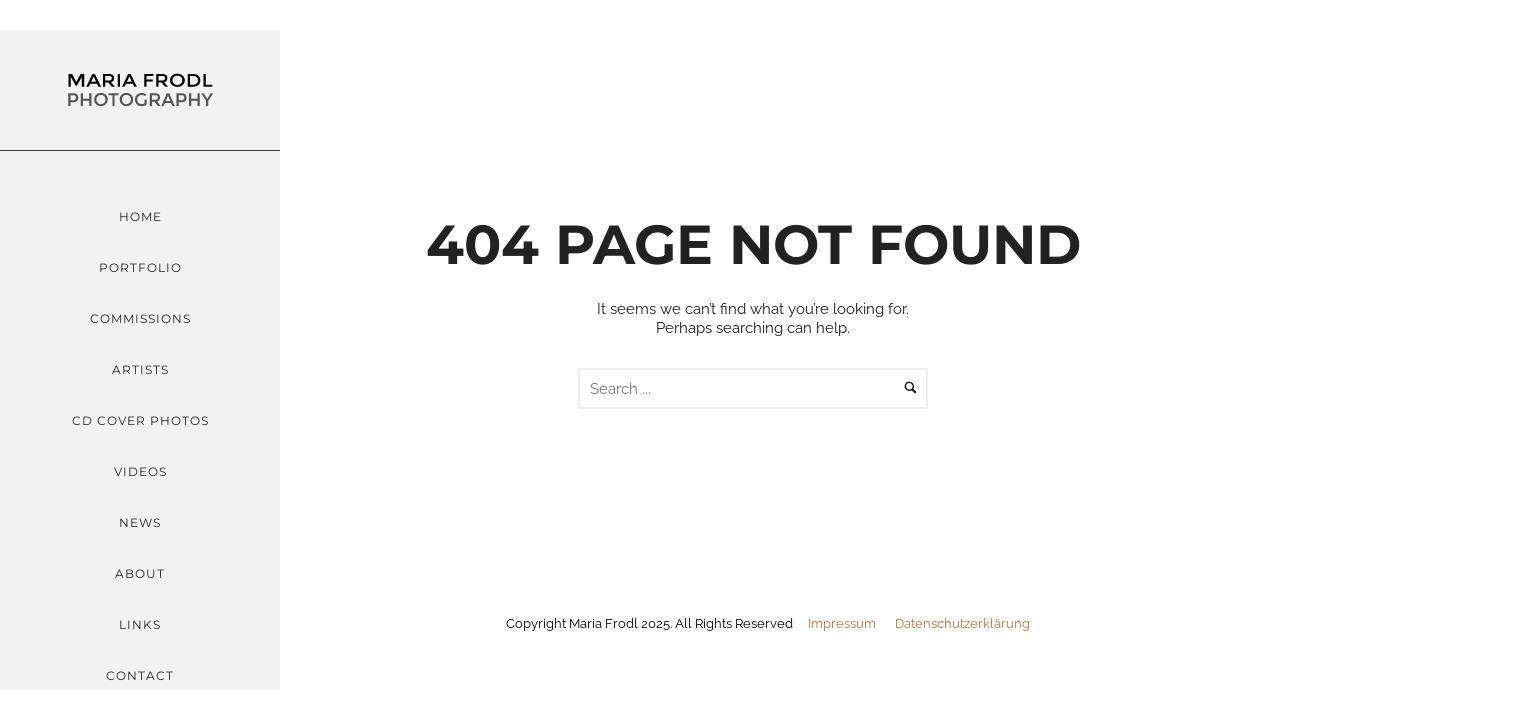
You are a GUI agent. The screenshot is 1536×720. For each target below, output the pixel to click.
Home (140, 216)
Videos (140, 471)
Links (140, 624)
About (140, 573)
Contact (140, 675)
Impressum (842, 623)
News (140, 522)
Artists (140, 369)
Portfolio (140, 267)
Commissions (140, 318)
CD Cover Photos (140, 420)
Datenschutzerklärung (962, 623)
